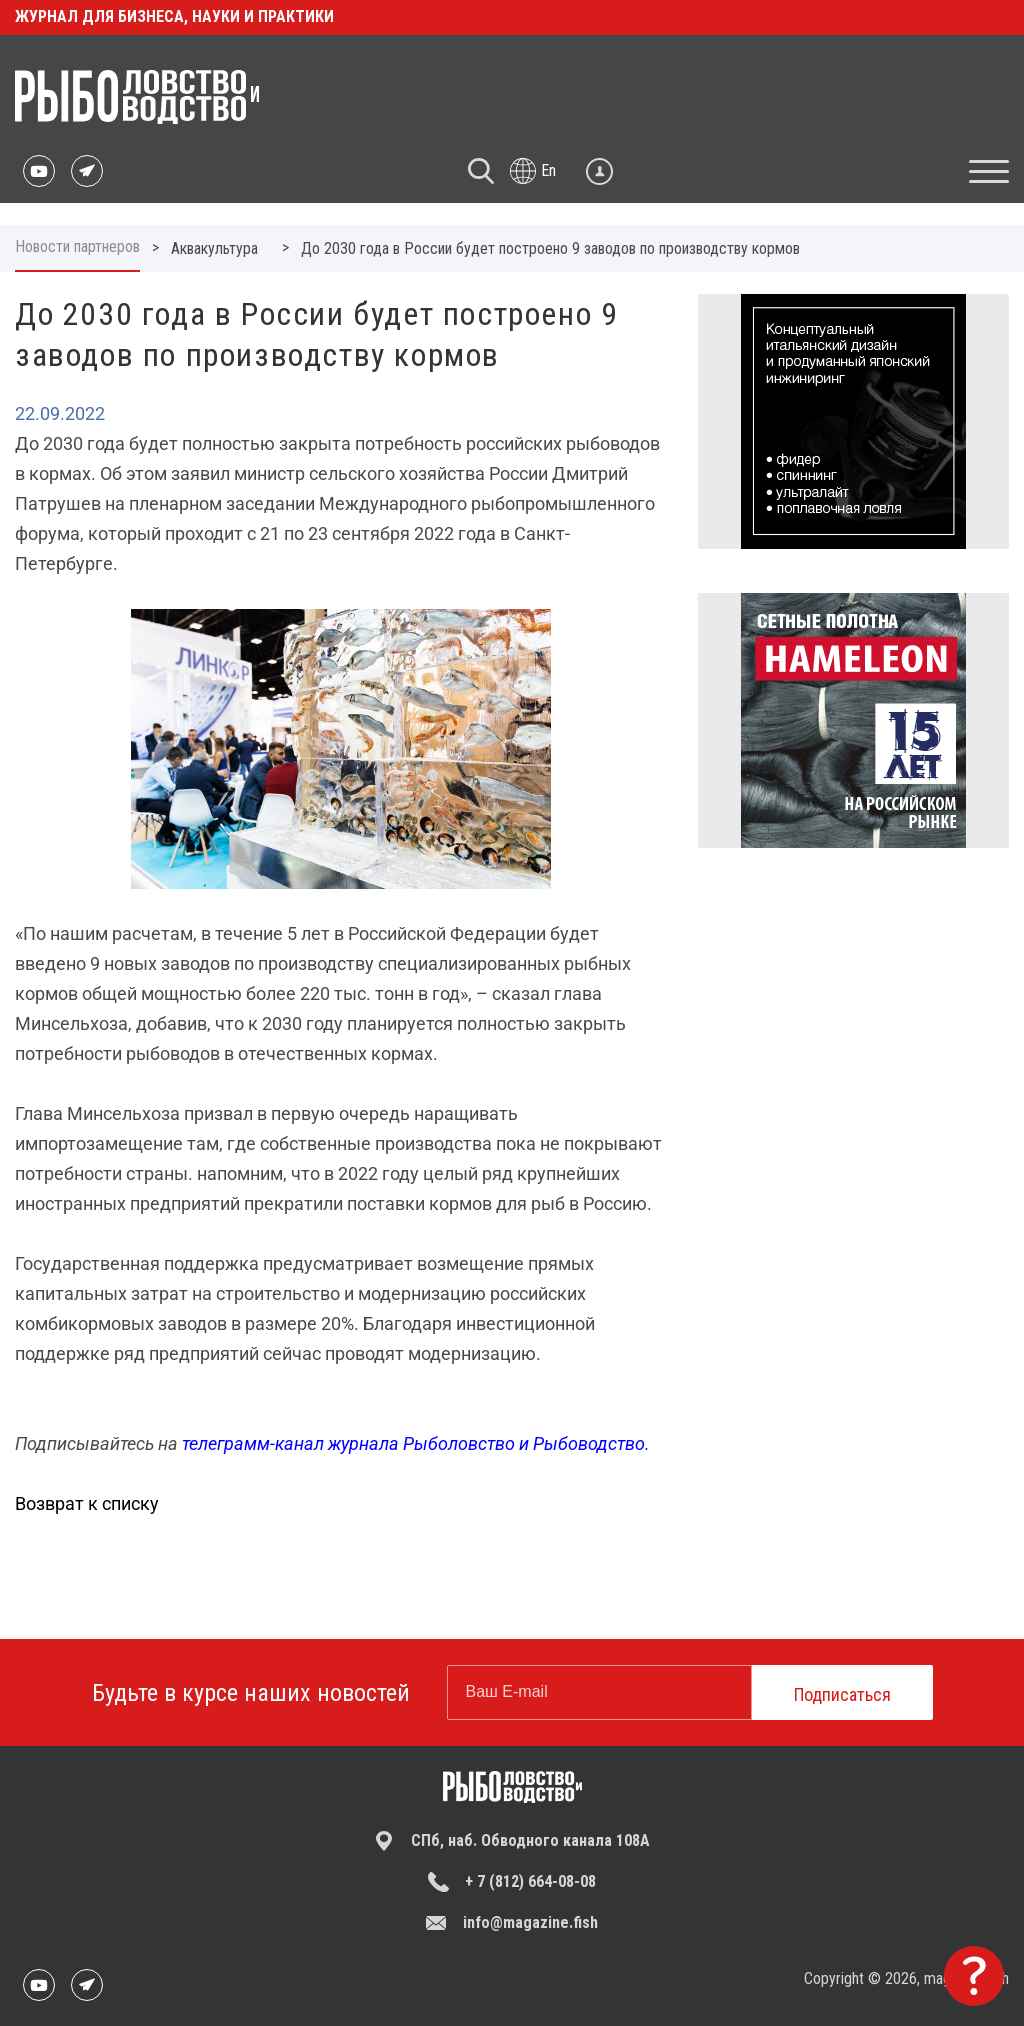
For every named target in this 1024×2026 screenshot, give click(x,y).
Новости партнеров (77, 246)
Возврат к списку (87, 1503)
